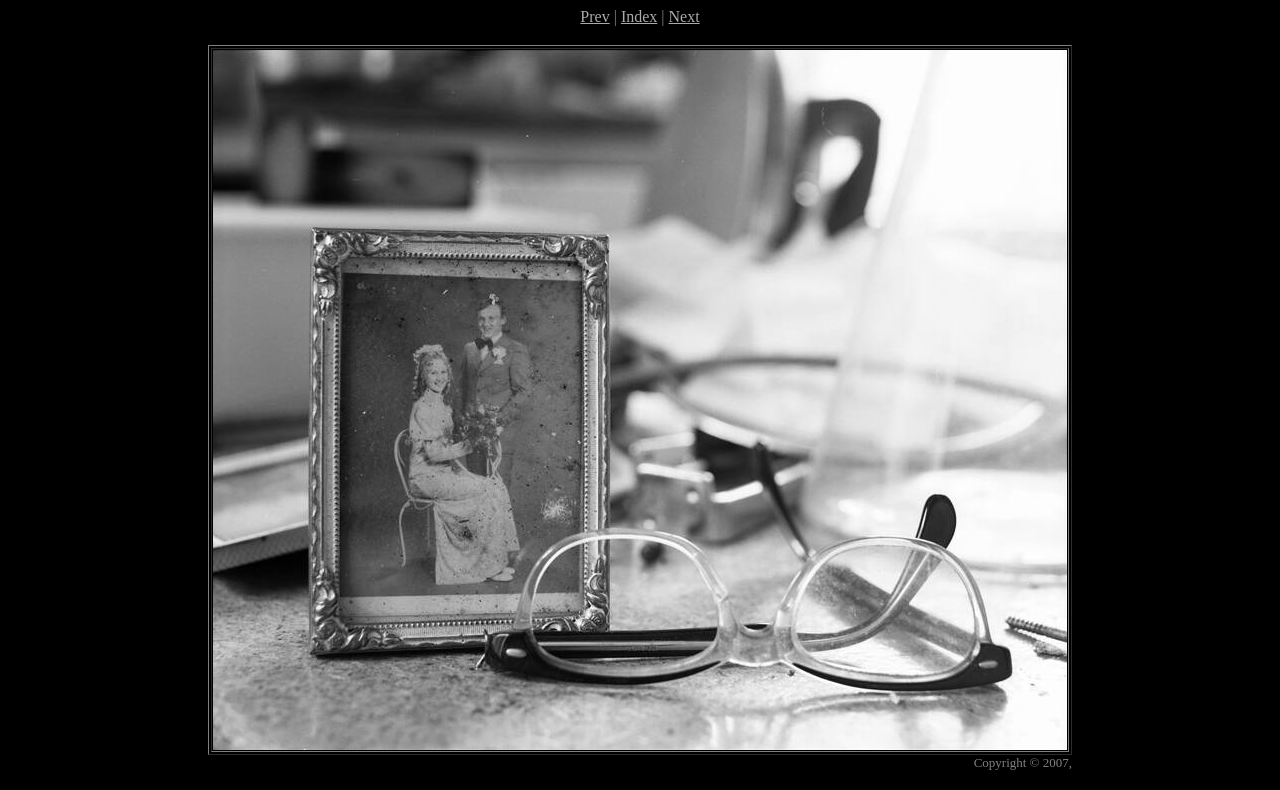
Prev (594, 16)
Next (684, 16)
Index (639, 16)
